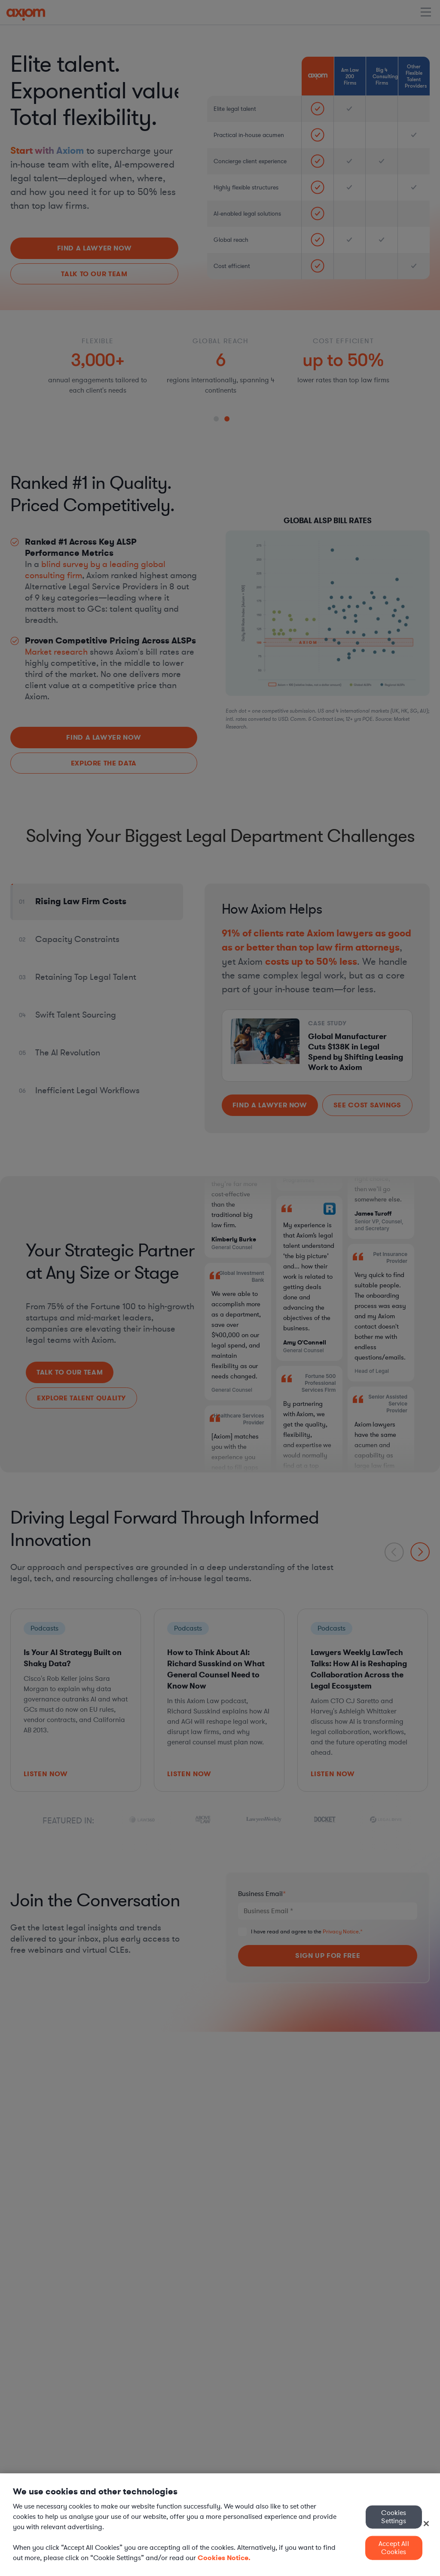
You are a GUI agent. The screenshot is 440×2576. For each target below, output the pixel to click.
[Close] (426, 2523)
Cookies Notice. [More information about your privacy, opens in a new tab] (224, 2557)
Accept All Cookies (394, 2548)
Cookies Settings (393, 2516)
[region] (220, 2524)
